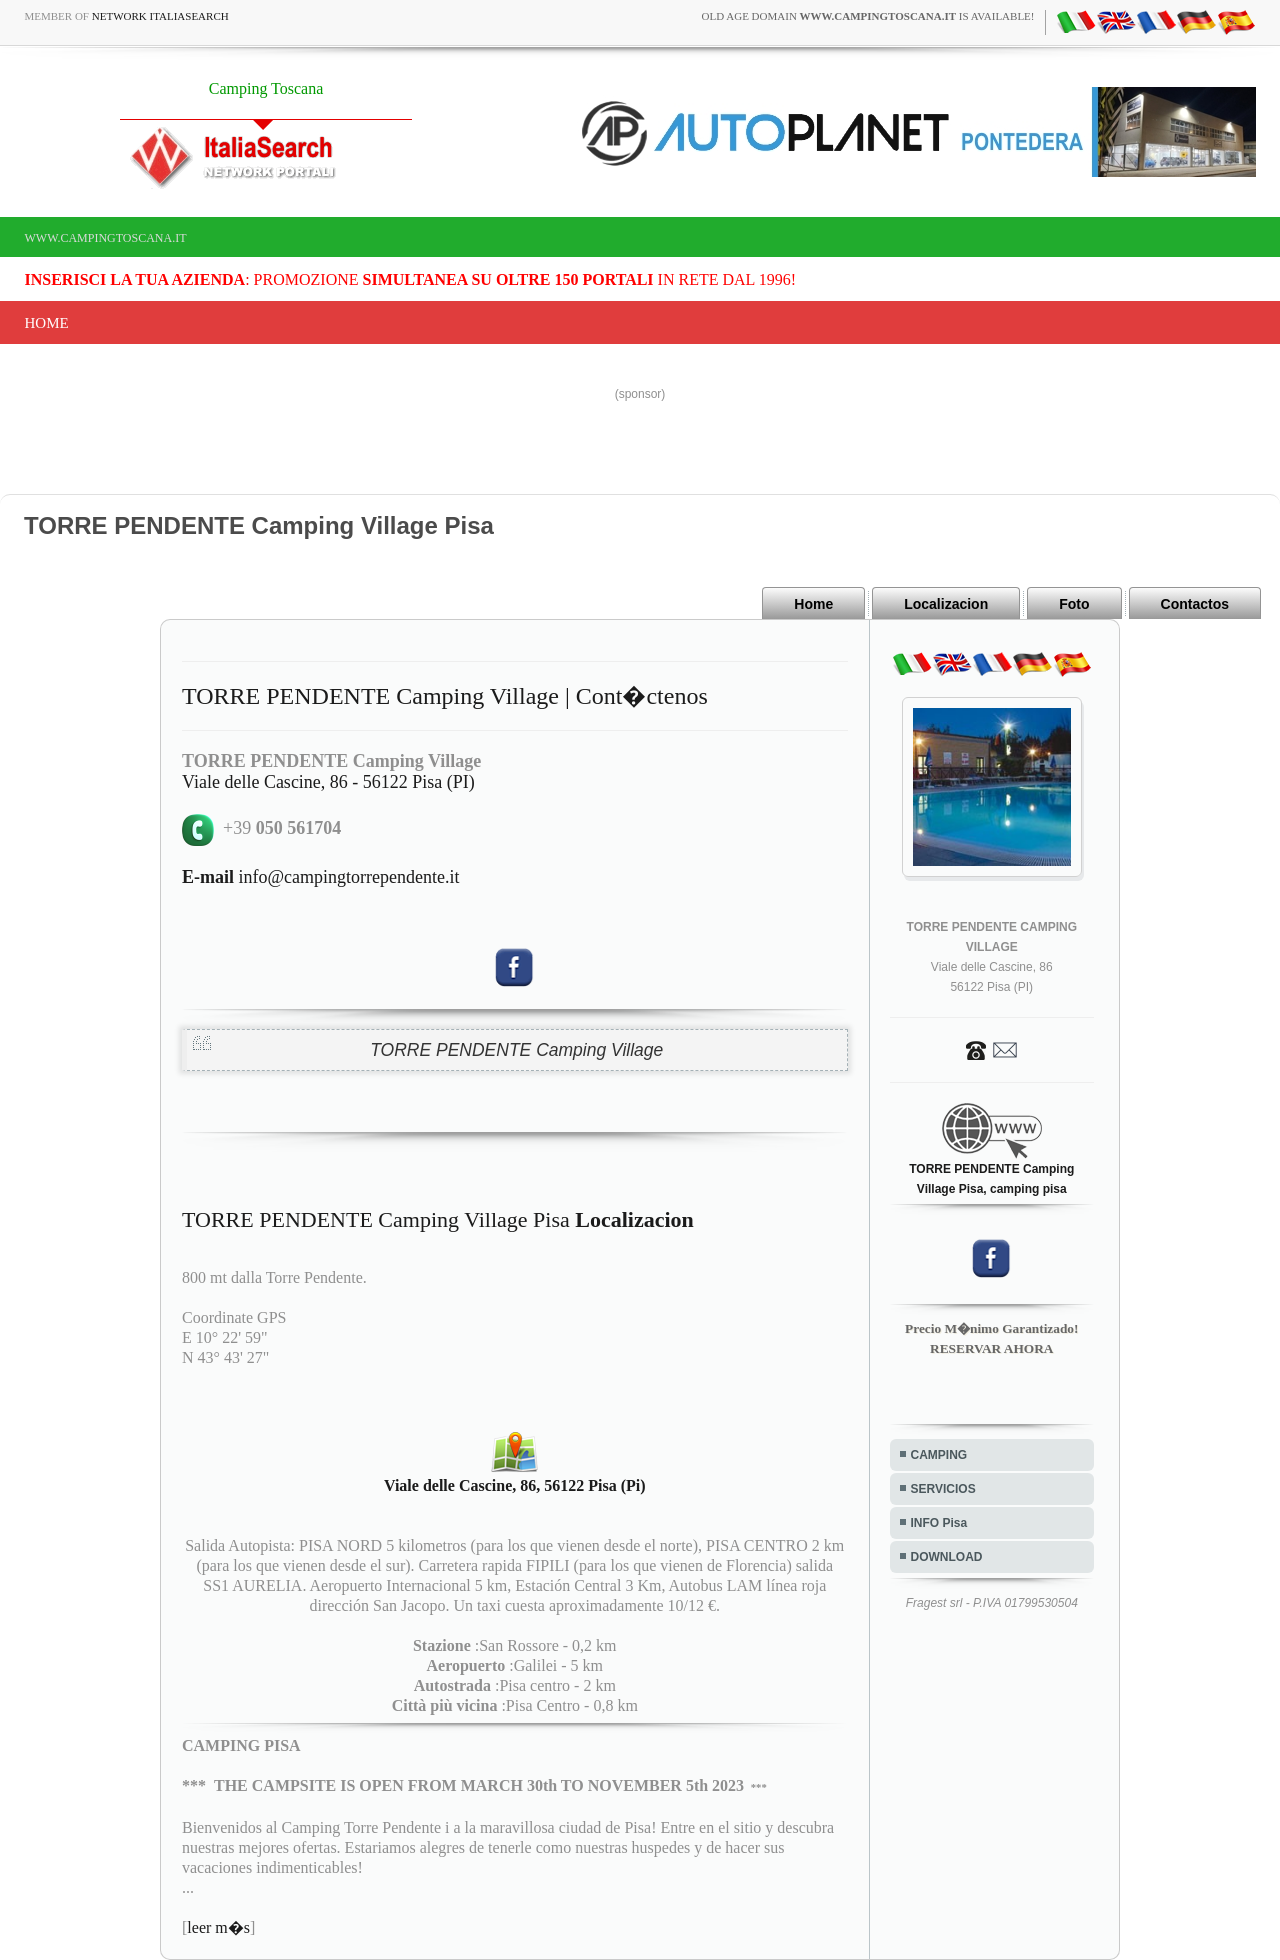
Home (47, 323)
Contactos (1195, 604)
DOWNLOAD (947, 1557)
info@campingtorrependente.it (321, 877)
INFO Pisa (939, 1523)
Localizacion (946, 604)
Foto (1074, 604)
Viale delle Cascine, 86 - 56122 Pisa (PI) (328, 782)
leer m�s (218, 1927)
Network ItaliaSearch (160, 16)
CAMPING (939, 1455)
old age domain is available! (868, 16)
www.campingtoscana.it (106, 238)
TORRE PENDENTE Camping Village (516, 1050)
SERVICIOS (943, 1489)
